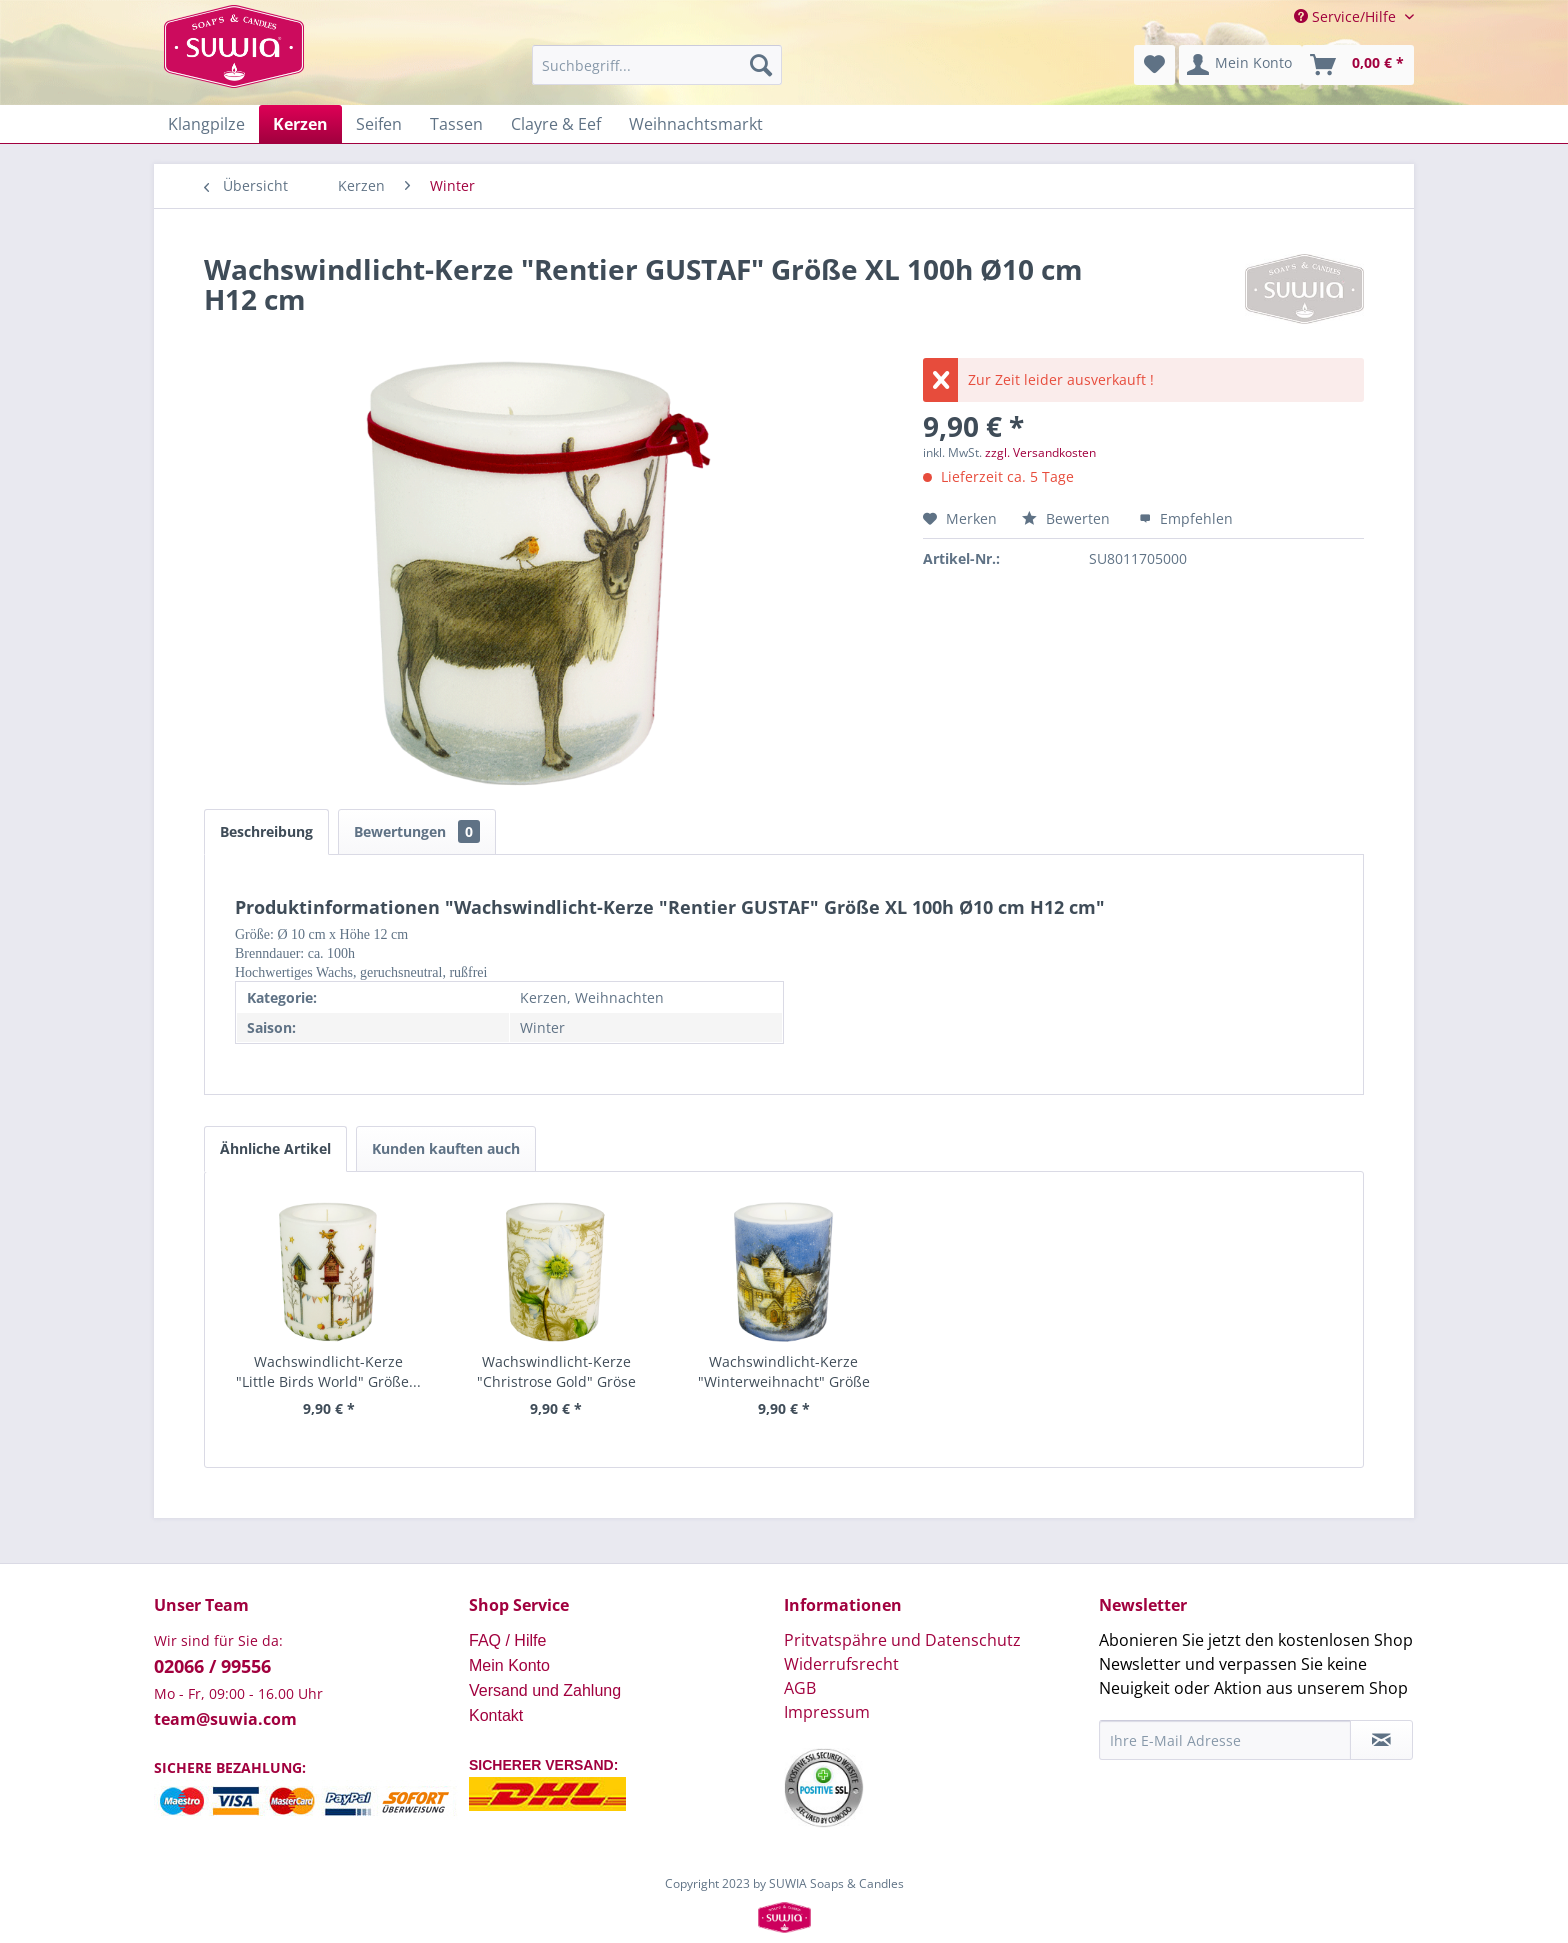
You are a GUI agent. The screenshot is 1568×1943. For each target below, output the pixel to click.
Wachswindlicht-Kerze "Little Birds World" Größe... (328, 1371)
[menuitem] (657, 65)
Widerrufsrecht (841, 1664)
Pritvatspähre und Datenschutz (902, 1640)
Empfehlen (1186, 518)
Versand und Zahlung (545, 1690)
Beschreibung (266, 831)
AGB (800, 1688)
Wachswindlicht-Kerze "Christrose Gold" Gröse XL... (556, 1372)
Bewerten (1068, 518)
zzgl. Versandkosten (1040, 452)
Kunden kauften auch (446, 1148)
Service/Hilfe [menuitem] (1347, 16)
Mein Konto (511, 1665)
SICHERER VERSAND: (543, 1765)
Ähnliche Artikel (275, 1148)
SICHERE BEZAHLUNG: (230, 1767)
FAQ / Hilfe (510, 1640)
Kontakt (496, 1715)
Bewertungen (417, 831)
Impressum (827, 1712)
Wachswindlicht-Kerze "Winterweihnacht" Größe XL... (784, 1372)
